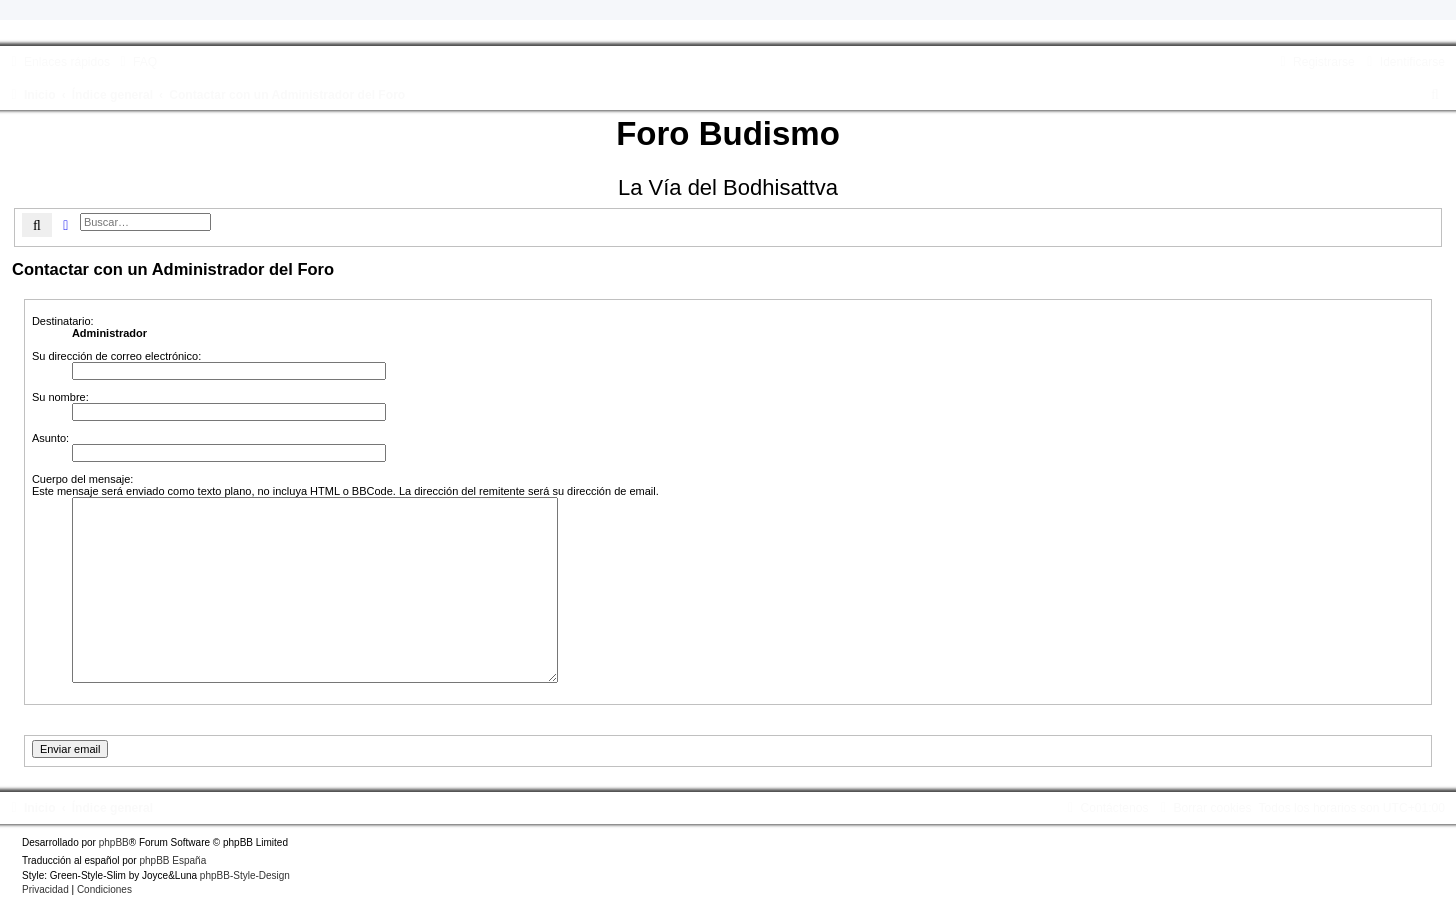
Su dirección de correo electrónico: (116, 356)
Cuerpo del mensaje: (83, 479)
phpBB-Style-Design (245, 875)
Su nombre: (60, 397)
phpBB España (172, 860)
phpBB (114, 842)
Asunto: (50, 438)
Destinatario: (63, 321)
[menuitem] (136, 62)
